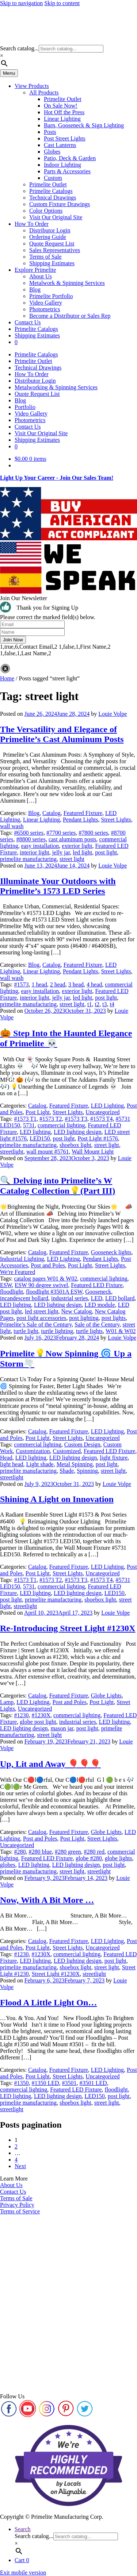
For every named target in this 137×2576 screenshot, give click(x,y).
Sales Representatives (54, 250)
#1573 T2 (50, 1119)
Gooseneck (98, 1292)
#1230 (21, 1715)
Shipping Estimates (52, 263)
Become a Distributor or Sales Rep (70, 316)
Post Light (38, 1112)
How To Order (32, 224)
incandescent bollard (24, 1298)
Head (6, 1458)
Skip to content (62, 3)
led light (82, 852)
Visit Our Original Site (55, 217)
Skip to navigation (21, 3)
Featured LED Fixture (96, 1285)
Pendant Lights (80, 819)
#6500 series (28, 833)
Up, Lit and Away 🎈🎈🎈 (50, 1764)
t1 (89, 1004)
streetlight (11, 1151)
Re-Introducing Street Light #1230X (67, 1628)
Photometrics (44, 309)
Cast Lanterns (60, 145)
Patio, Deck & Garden (70, 158)
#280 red (94, 1852)
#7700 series (61, 833)
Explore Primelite (35, 270)
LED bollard (119, 1298)
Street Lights (116, 819)
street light (72, 859)
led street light (41, 1311)
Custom (53, 178)
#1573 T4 (101, 1119)
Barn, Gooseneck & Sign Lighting (84, 125)
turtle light (26, 1331)
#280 (20, 1852)
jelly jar (61, 852)
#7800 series (93, 833)
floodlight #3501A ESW (54, 1292)
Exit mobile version (23, 2572)
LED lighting (35, 1132)
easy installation (40, 846)
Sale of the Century (97, 1324)
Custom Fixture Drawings (59, 204)
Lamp (7, 1702)
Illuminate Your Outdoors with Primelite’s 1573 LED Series (58, 886)
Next (20, 2166)
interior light (34, 852)
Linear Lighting (62, 119)
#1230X (40, 1715)
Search (23, 2529)
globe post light (38, 1722)
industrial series (69, 1298)
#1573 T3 (76, 1119)
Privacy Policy (17, 2205)
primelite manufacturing (28, 859)
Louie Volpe (112, 714)
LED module (100, 1305)
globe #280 (89, 1858)
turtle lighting (57, 1331)
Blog (35, 289)
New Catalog (76, 1311)
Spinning (87, 1471)
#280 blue (40, 1852)
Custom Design (82, 1444)
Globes (52, 151)
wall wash (11, 826)
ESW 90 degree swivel (41, 1285)
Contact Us (28, 322)
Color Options (45, 211)
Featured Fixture (83, 813)
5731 (29, 1125)
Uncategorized (102, 1112)
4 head (94, 984)
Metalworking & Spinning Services (56, 387)
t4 (112, 1004)
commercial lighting (61, 1125)
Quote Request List (52, 243)
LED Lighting (107, 1105)
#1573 (21, 984)
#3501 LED (93, 2083)
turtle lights (89, 1331)
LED (96, 1298)
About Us (40, 276)
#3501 (69, 2083)
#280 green (68, 1852)
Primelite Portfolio (51, 296)
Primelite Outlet (62, 99)
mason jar (62, 1728)
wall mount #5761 (47, 1151)
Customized (66, 1451)
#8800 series (30, 839)
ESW (6, 1285)
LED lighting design (78, 1132)
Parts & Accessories (67, 171)
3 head (76, 984)
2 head (57, 984)
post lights (114, 1318)
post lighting (83, 1318)
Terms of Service (20, 2211)
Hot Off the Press (64, 112)
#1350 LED (45, 2083)
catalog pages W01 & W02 (45, 1278)
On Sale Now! (60, 106)
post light (106, 852)
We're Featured (17, 1272)
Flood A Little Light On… (48, 2002)
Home (7, 678)
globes (7, 1865)
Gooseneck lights (111, 1252)
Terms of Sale (45, 257)
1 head (39, 984)
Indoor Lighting (62, 165)
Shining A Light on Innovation (57, 1499)
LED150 (40, 1138)
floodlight (11, 1292)
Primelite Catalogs (51, 191)
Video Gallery (45, 303)
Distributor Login (49, 230)
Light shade (40, 1464)
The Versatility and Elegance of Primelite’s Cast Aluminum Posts (61, 734)
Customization (33, 1451)
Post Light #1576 (97, 1138)
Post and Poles (48, 1265)
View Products (32, 86)
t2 (97, 1004)
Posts (50, 132)
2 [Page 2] (16, 2146)
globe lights (118, 1858)
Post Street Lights (64, 138)
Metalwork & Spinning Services (67, 283)
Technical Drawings (52, 197)
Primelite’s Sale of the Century (36, 1324)
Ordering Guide (47, 237)
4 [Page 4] (16, 2159)
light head (11, 1464)
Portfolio (25, 407)
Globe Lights (106, 1695)
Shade (67, 1471)
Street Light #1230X (56, 1974)
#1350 (21, 2083)
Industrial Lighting (22, 1259)
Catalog (51, 813)
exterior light (77, 846)
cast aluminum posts (72, 839)
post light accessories (41, 1318)
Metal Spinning (75, 1464)
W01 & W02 (121, 1331)
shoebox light (75, 1145)
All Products (43, 92)
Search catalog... (19, 48)
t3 (104, 1004)
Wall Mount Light (93, 1151)
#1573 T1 (25, 1119)
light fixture (114, 1458)
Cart (22, 2560)
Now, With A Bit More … (47, 1900)
